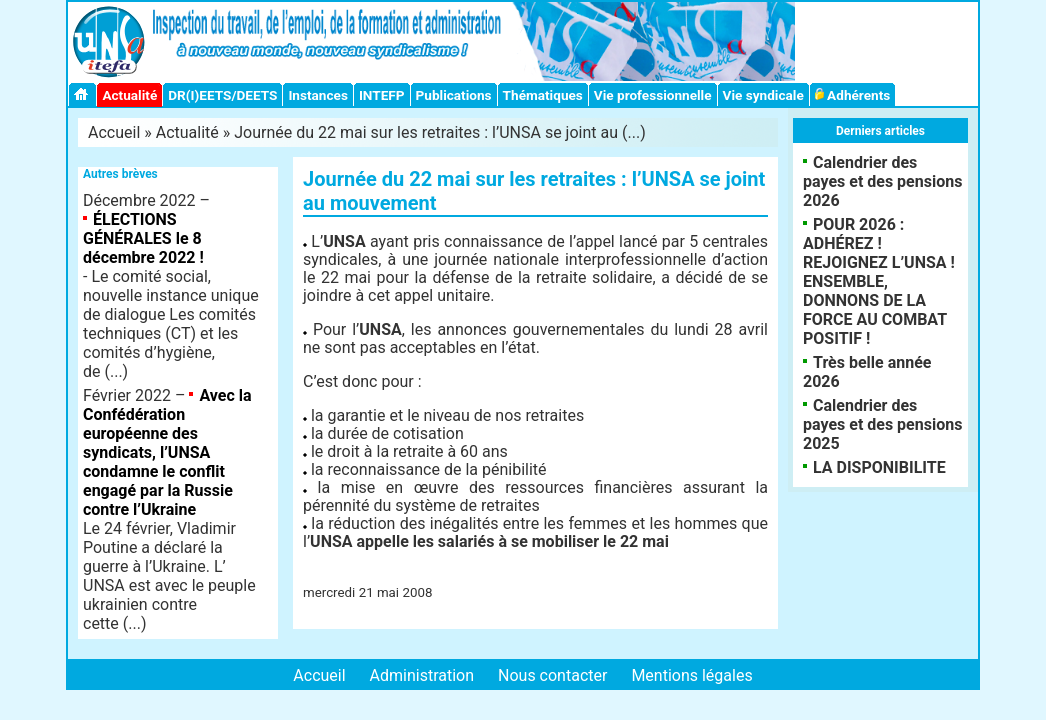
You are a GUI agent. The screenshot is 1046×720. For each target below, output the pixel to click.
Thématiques (543, 95)
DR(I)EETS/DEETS (222, 95)
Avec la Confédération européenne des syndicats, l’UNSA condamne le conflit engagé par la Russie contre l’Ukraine (167, 452)
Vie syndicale (763, 95)
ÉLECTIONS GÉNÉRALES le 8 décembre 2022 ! (143, 238)
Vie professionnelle (653, 95)
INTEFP (382, 95)
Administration (422, 675)
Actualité (129, 95)
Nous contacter (552, 675)
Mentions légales (691, 675)
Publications (454, 95)
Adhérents (853, 95)
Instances (317, 95)
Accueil (114, 132)
